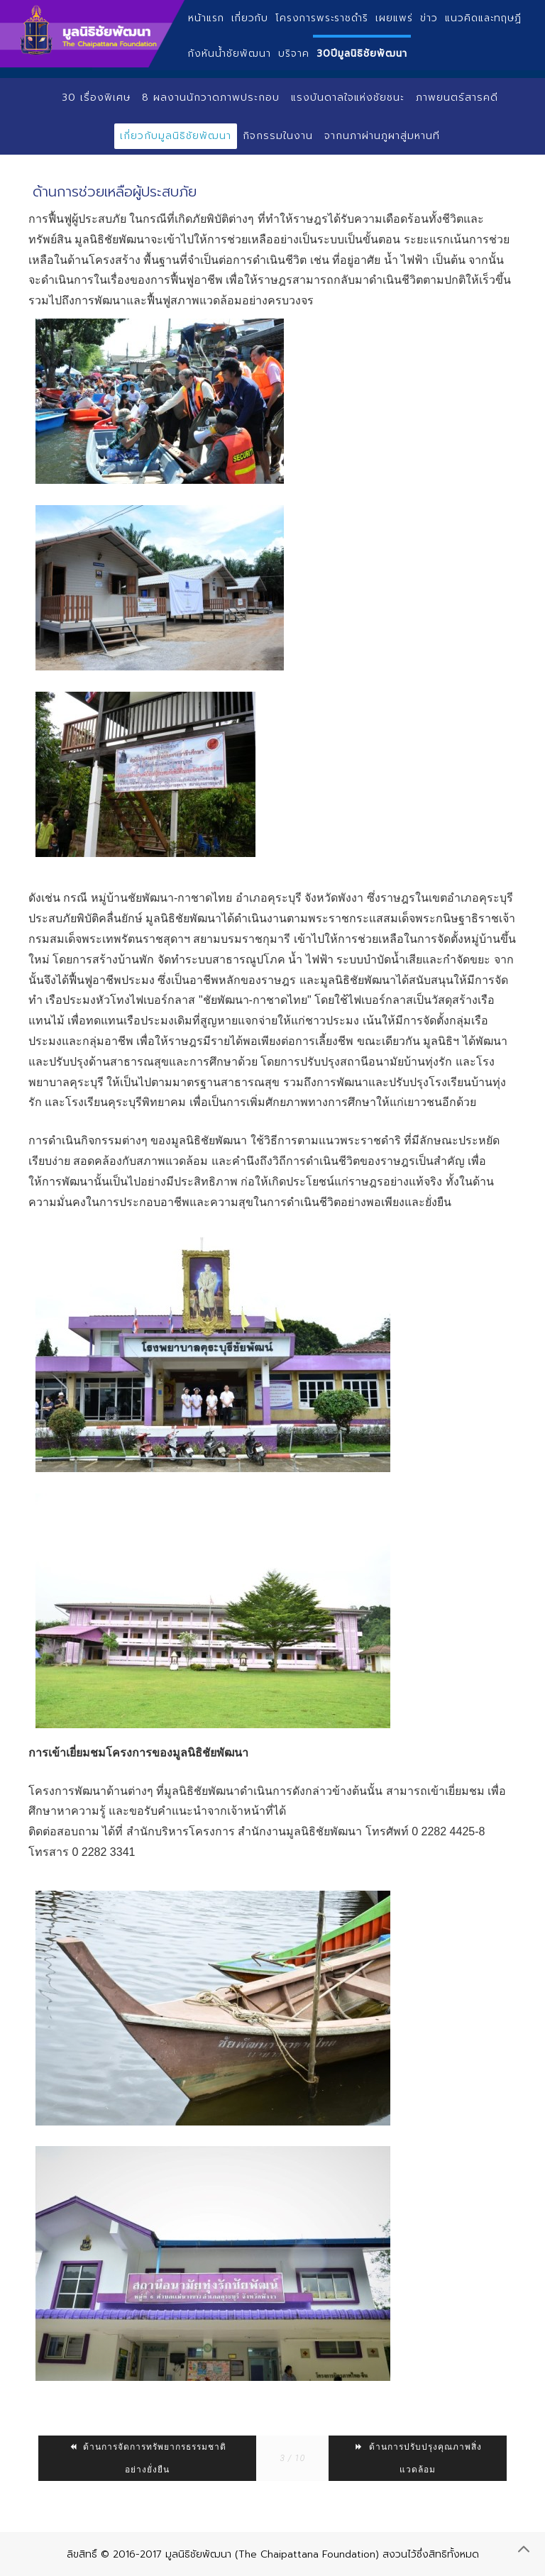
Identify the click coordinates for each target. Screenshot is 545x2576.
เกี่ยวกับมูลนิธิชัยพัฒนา (175, 135)
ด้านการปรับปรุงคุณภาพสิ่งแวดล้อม (418, 2458)
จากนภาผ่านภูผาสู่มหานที (382, 135)
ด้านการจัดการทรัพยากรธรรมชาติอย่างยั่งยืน (147, 2458)
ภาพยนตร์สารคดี (457, 97)
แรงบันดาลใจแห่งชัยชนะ (347, 97)
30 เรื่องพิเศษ (96, 97)
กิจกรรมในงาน (278, 135)
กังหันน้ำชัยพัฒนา (229, 53)
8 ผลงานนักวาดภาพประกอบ (211, 97)
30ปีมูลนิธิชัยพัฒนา (361, 53)
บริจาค (293, 53)
